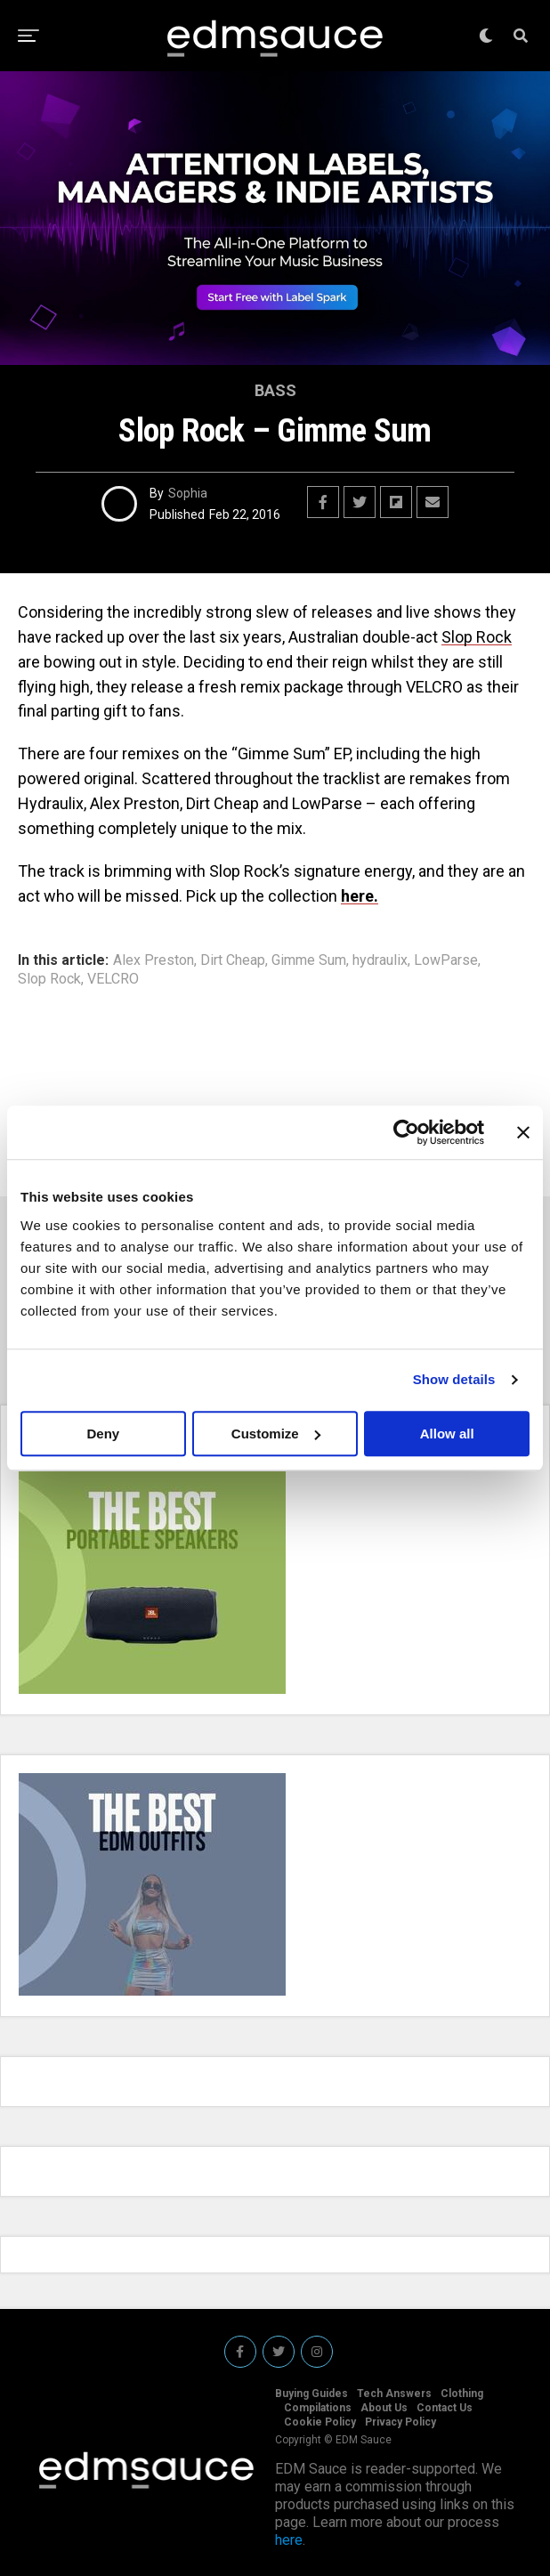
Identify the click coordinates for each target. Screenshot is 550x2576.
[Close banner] (523, 1132)
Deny (102, 1433)
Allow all (447, 1433)
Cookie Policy (320, 2422)
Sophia (187, 493)
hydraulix (380, 960)
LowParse (446, 960)
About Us (384, 2408)
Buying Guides (311, 2393)
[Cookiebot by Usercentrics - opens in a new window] (406, 1132)
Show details (454, 1379)
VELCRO (113, 979)
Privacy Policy (400, 2422)
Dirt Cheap (232, 960)
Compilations (318, 2408)
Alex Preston (153, 960)
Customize (275, 1433)
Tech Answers (394, 2393)
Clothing (462, 2393)
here (289, 2539)
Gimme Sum (308, 960)
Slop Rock (476, 637)
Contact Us (445, 2408)
